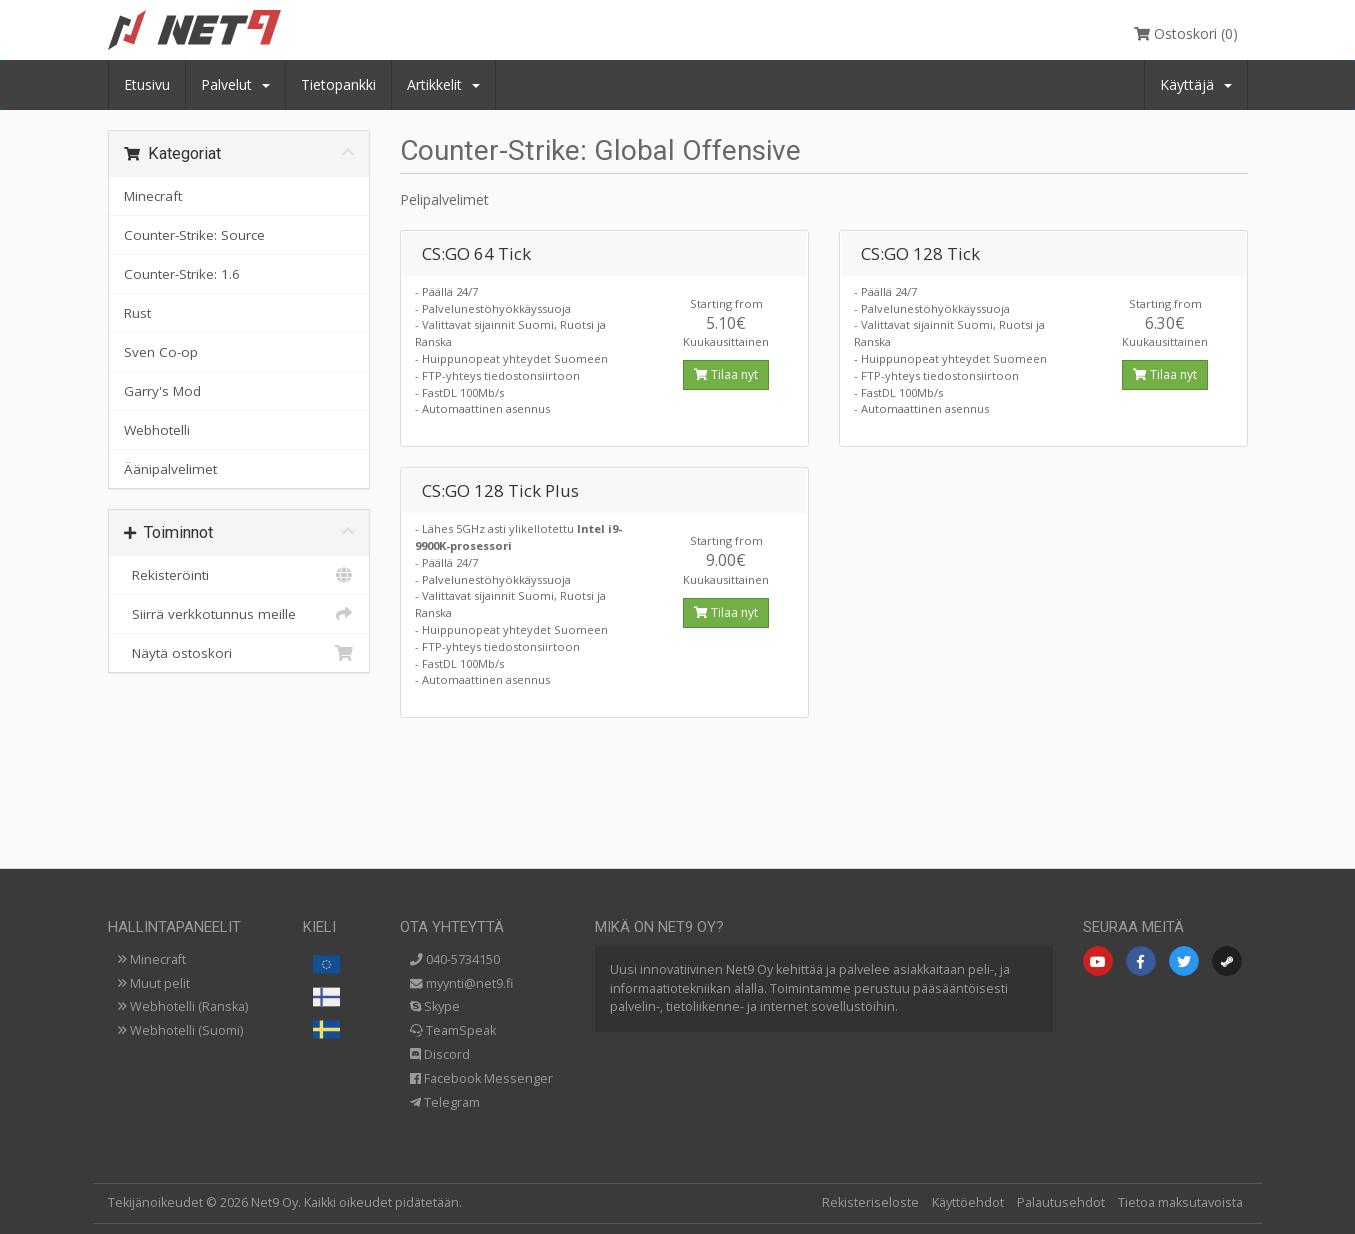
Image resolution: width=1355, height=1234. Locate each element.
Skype (435, 1006)
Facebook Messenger (481, 1078)
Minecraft (153, 196)
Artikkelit (443, 84)
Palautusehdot (1061, 1202)
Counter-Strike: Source (194, 235)
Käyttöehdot (968, 1202)
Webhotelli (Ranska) (183, 1006)
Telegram (445, 1102)
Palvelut (235, 84)
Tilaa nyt (726, 374)
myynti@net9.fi (461, 983)
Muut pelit (154, 983)
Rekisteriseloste (870, 1202)
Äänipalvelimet (170, 469)
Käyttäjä (1196, 84)
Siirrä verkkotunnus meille (239, 614)
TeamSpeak (453, 1030)
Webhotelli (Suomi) (180, 1030)
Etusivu (147, 84)
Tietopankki (338, 84)
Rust (137, 313)
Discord (440, 1054)
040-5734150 (455, 959)
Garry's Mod (162, 391)
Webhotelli (157, 430)
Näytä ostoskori (239, 653)
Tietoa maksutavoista (1180, 1202)
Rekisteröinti (239, 575)
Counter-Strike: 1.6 (182, 274)
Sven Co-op (161, 352)
